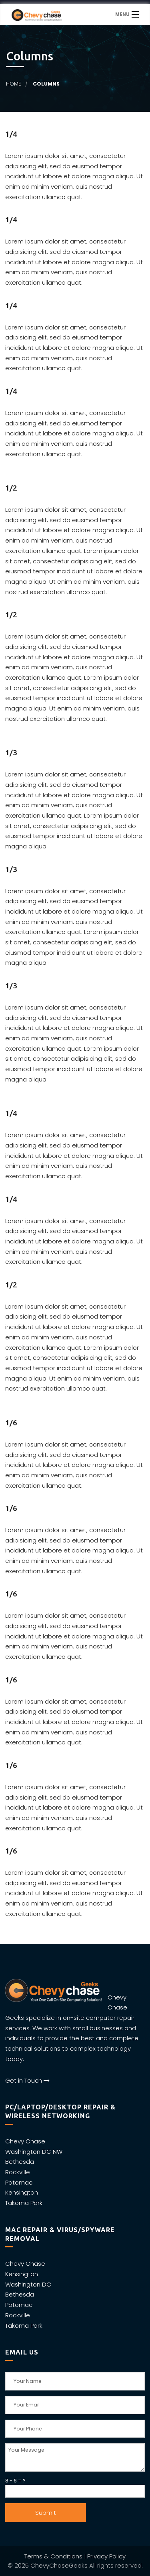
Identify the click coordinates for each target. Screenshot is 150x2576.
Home (13, 83)
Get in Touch (27, 2080)
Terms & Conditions (53, 2556)
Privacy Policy (106, 2556)
